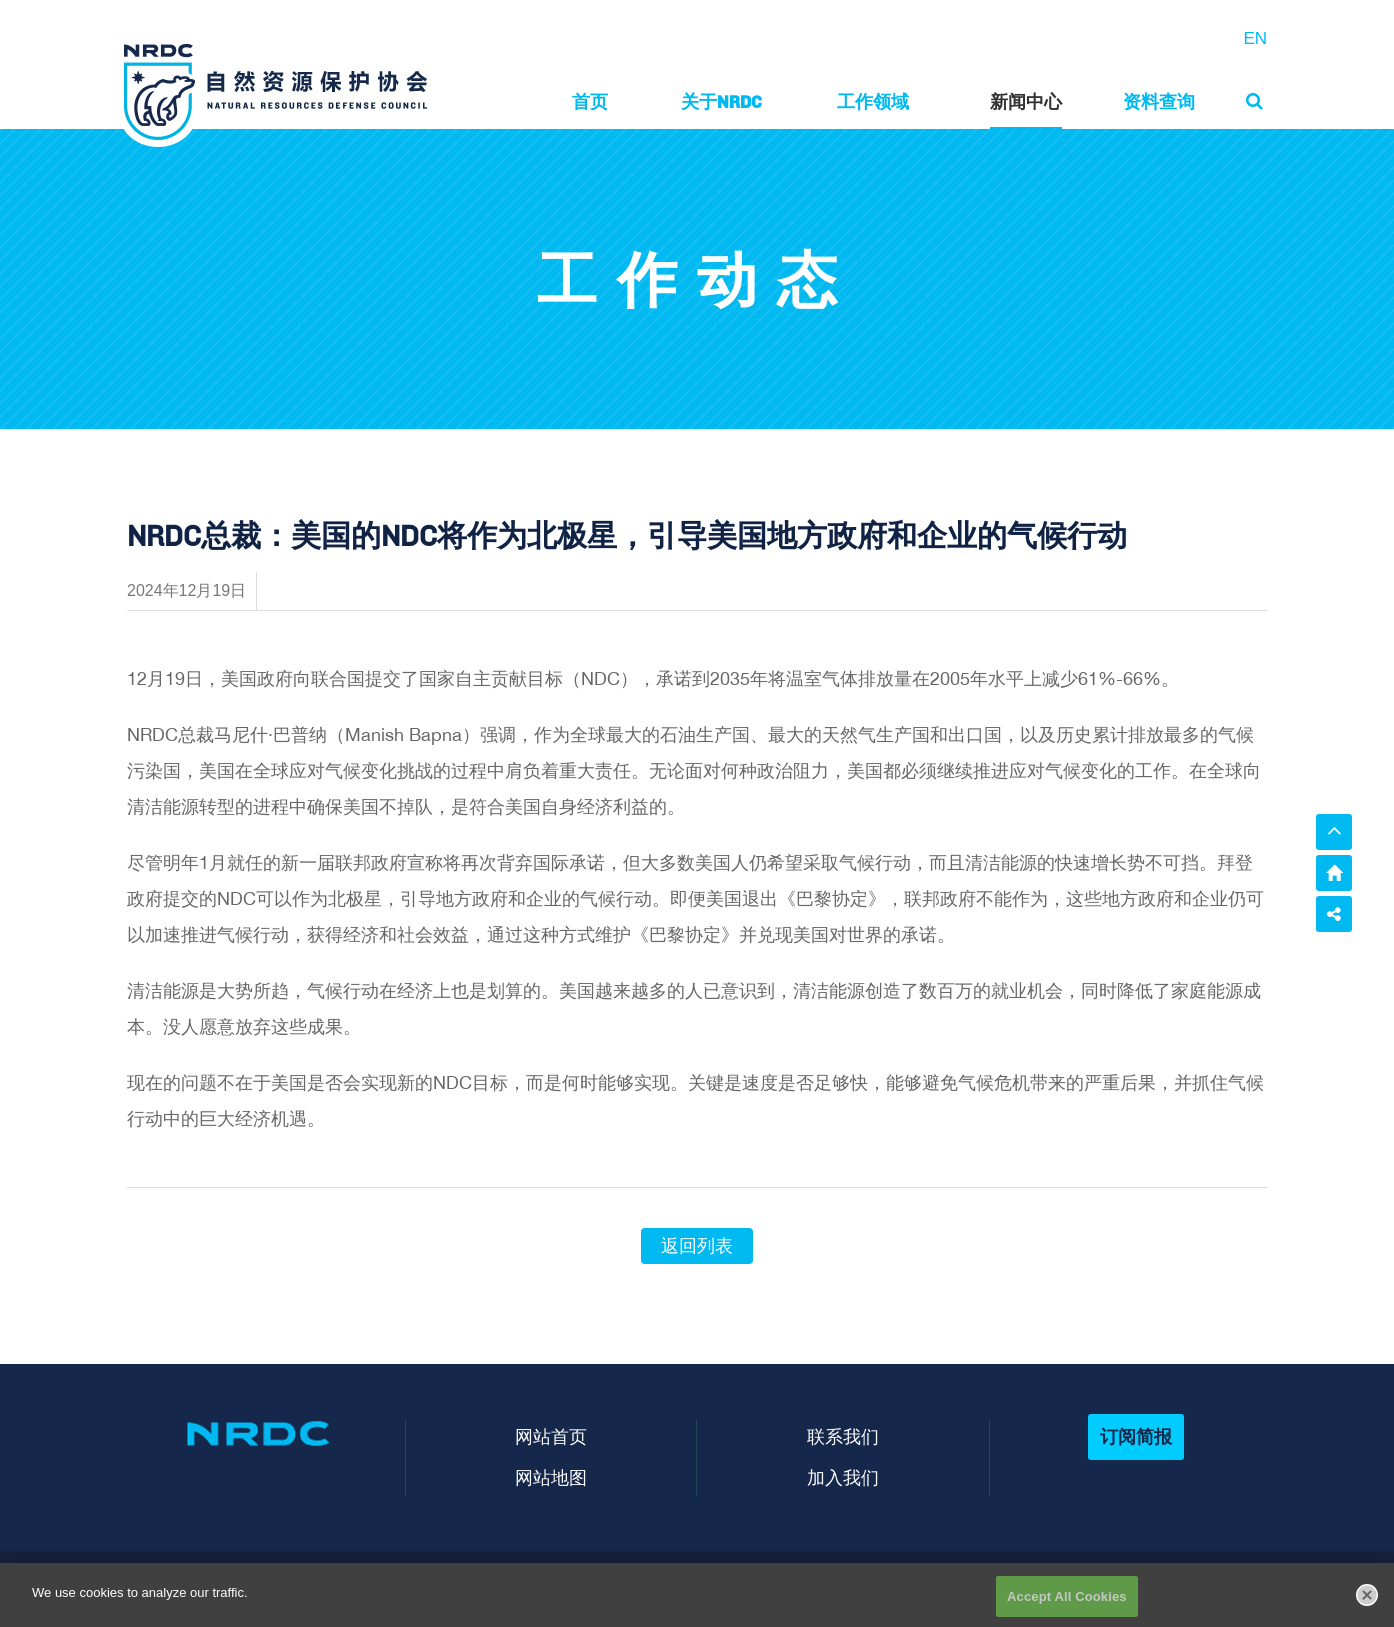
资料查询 (1159, 101)
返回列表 (697, 1246)
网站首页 (551, 1436)
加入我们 (843, 1477)
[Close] (1367, 1609)
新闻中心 (1026, 101)
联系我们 (843, 1436)
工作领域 (873, 101)
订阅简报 (1136, 1436)
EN (1255, 38)
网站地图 (551, 1477)
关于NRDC (721, 101)
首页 (590, 101)
